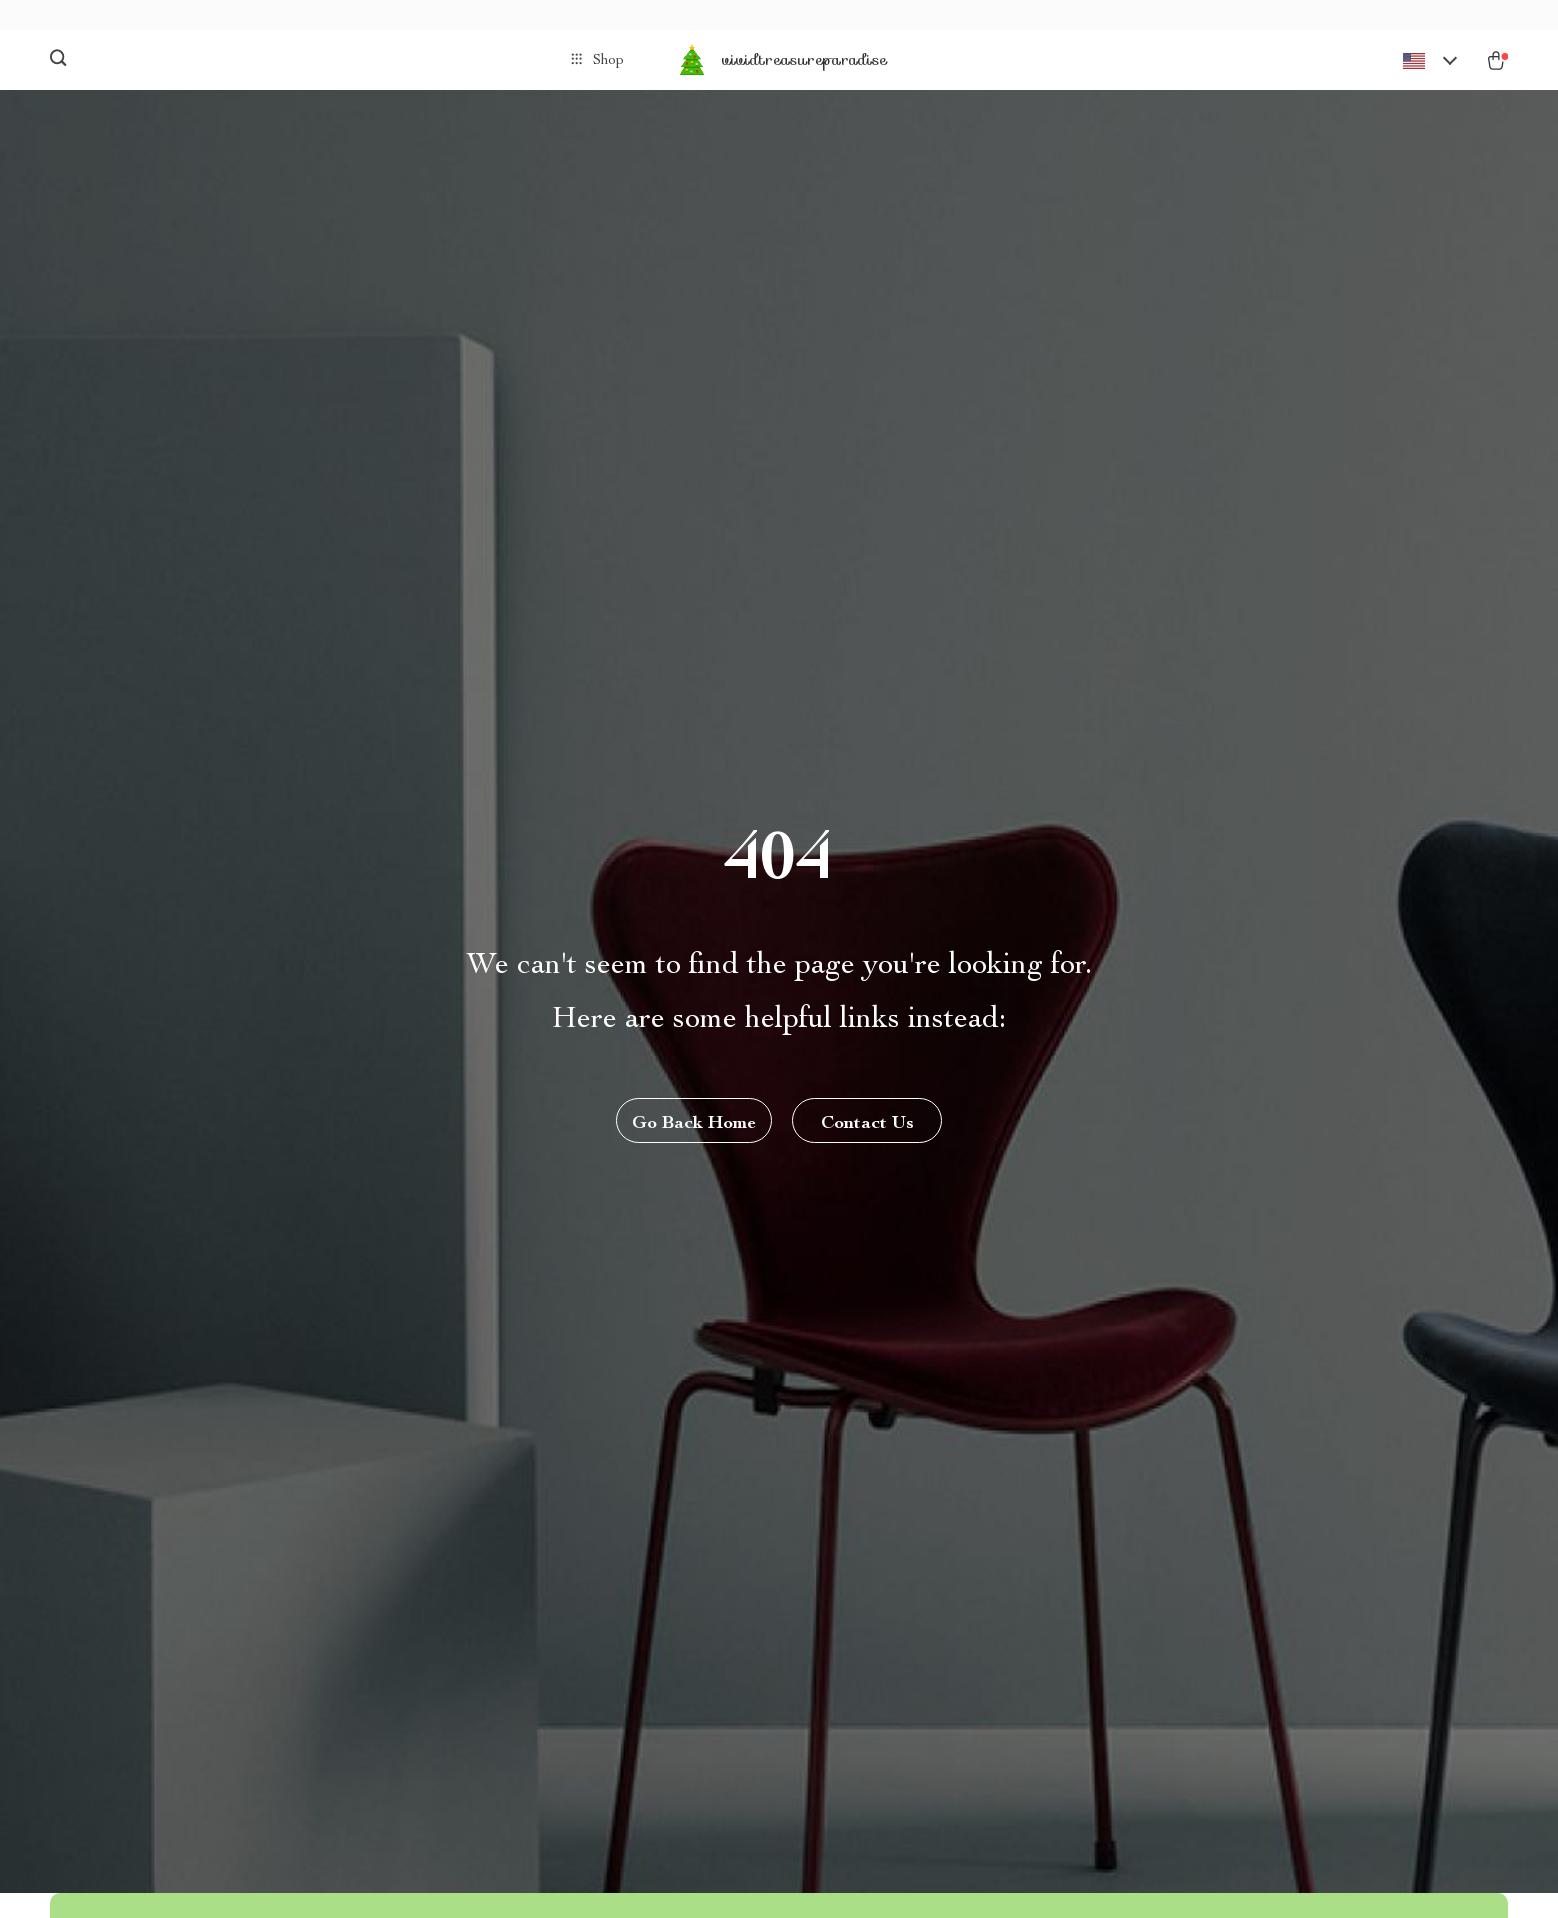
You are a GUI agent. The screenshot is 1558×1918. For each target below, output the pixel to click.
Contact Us (867, 1124)
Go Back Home (694, 1124)
